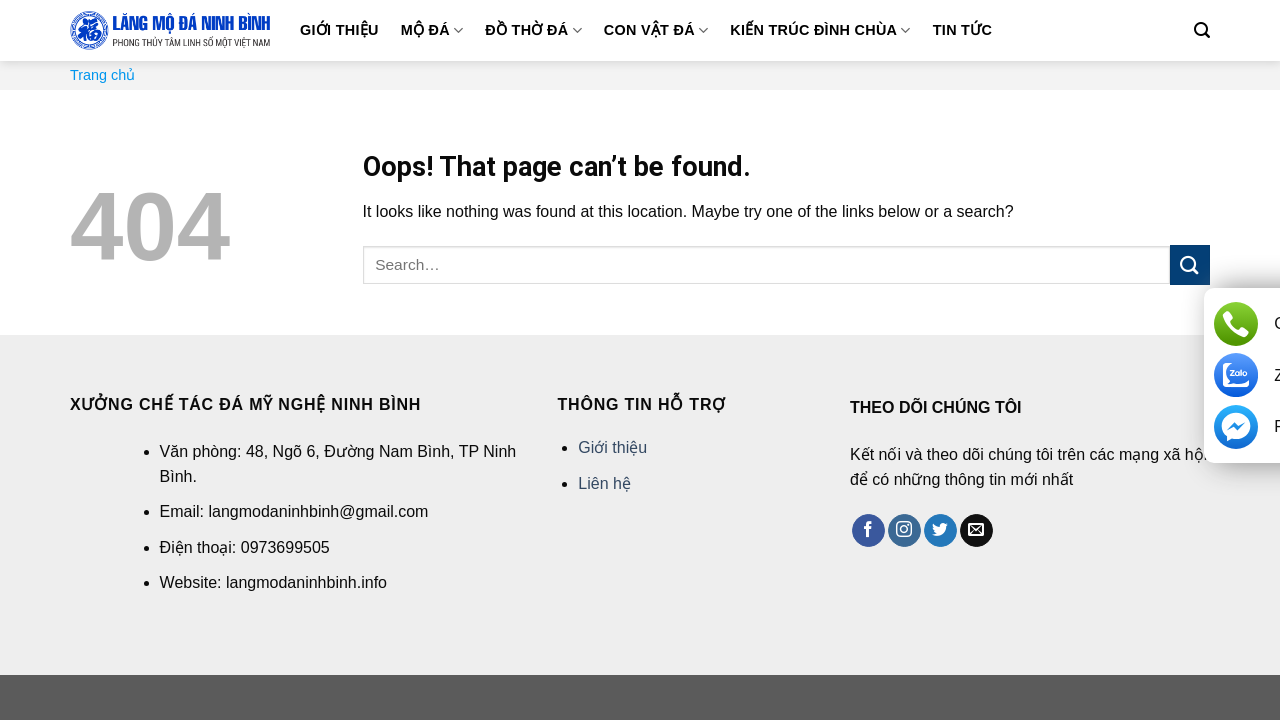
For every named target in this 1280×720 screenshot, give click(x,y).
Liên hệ (604, 483)
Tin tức (962, 30)
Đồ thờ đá (533, 30)
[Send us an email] (976, 531)
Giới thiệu (339, 30)
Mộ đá (432, 30)
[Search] (1202, 30)
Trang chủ (102, 75)
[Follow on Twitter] (940, 531)
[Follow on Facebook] (868, 531)
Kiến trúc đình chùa (820, 30)
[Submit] (1190, 264)
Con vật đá (656, 30)
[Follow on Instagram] (904, 531)
